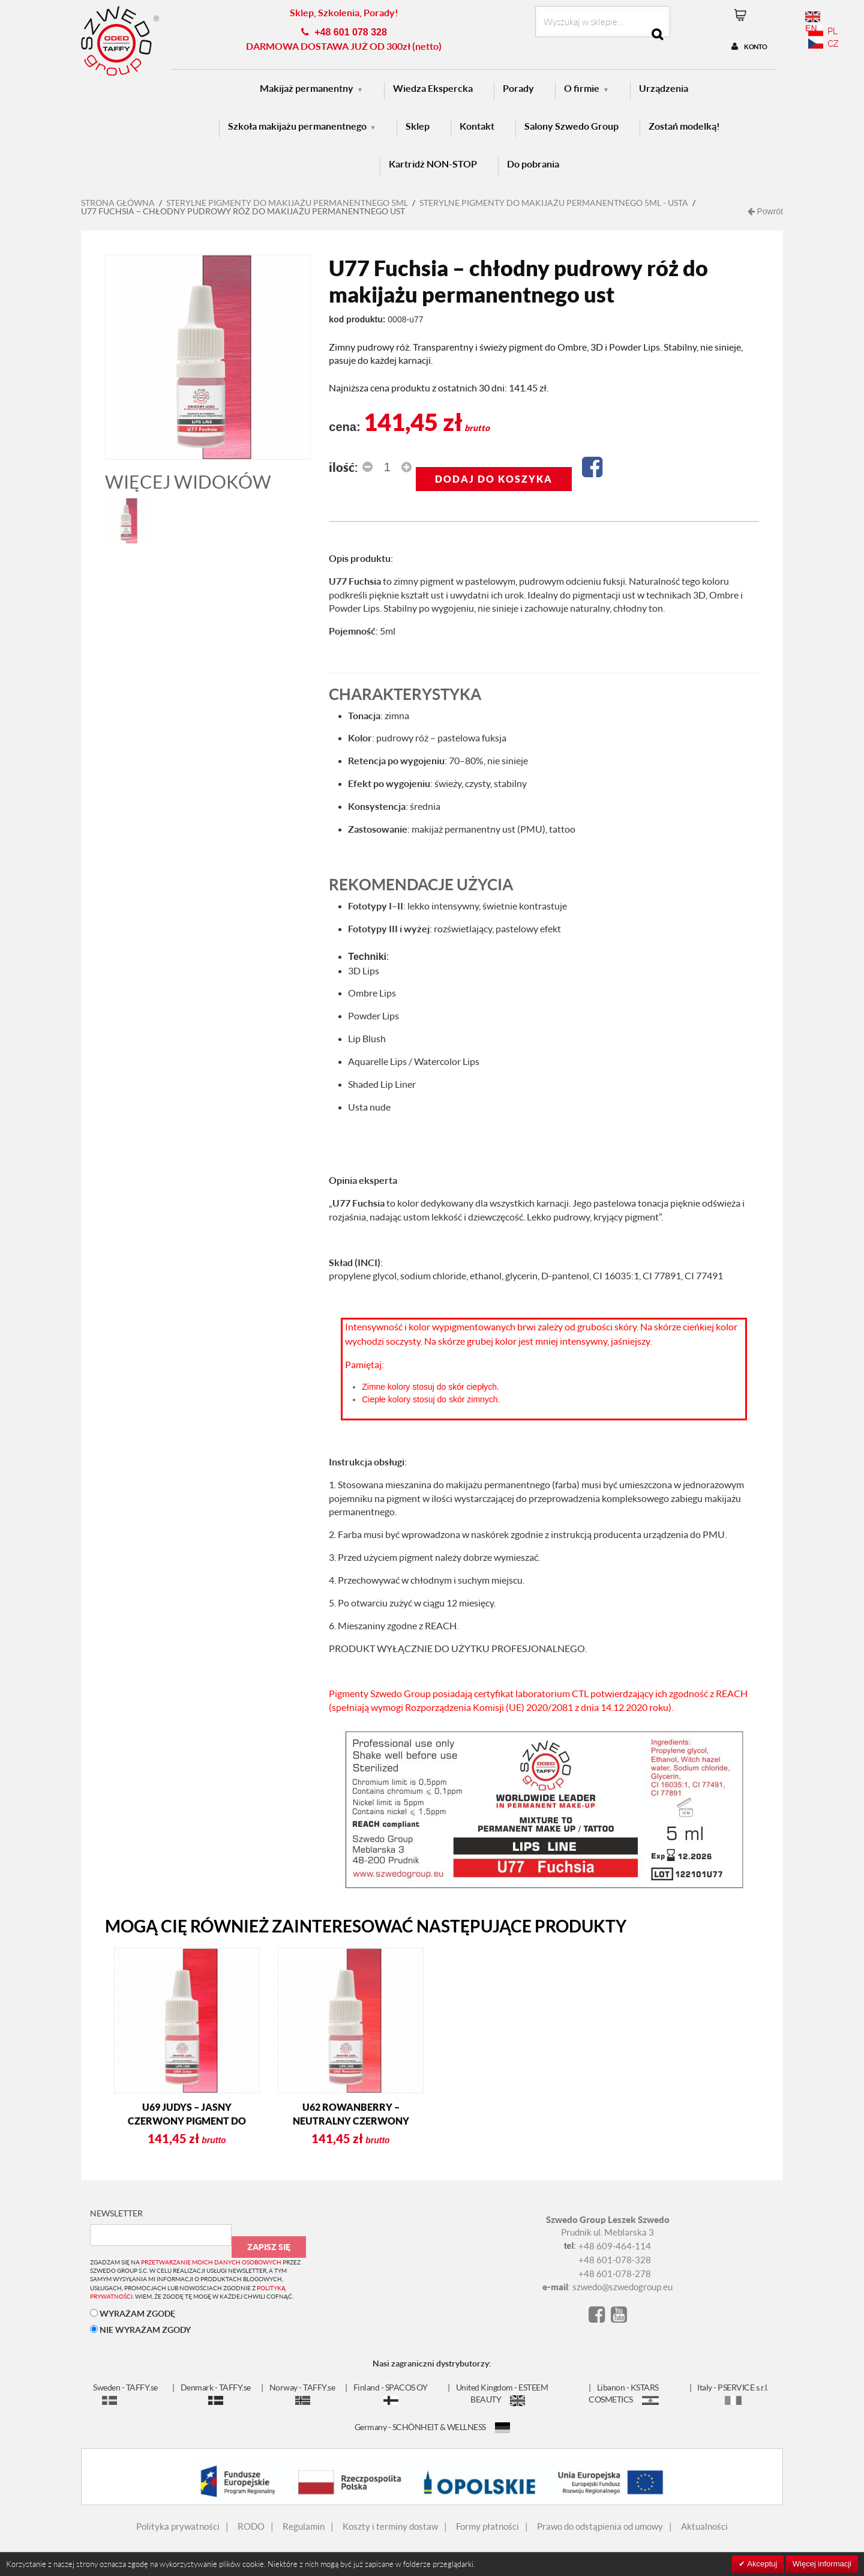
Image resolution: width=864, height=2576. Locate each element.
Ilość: (343, 467)
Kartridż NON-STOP (433, 163)
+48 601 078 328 (350, 32)
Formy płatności (487, 2526)
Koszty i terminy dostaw (390, 2526)
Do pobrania (533, 163)
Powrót (765, 211)
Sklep (418, 125)
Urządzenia (663, 88)
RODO (251, 2526)
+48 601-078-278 (614, 2273)
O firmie (581, 88)
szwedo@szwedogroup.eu (622, 2286)
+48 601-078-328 (614, 2259)
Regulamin (304, 2526)
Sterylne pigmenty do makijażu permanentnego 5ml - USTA (553, 203)
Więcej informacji (822, 2563)
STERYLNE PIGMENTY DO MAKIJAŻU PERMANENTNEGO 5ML (287, 203)
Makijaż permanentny (306, 88)
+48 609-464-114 (614, 2245)
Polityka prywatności (178, 2526)
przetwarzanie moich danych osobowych (211, 2262)
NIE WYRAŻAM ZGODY (140, 2329)
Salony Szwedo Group (571, 125)
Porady (518, 88)
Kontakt (477, 125)
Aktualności (704, 2526)
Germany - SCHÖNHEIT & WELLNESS (432, 2427)
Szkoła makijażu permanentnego (297, 125)
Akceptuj (761, 2563)
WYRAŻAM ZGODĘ (132, 2313)
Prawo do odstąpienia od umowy (600, 2526)
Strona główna (118, 203)
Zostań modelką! (684, 125)
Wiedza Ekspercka (433, 88)
